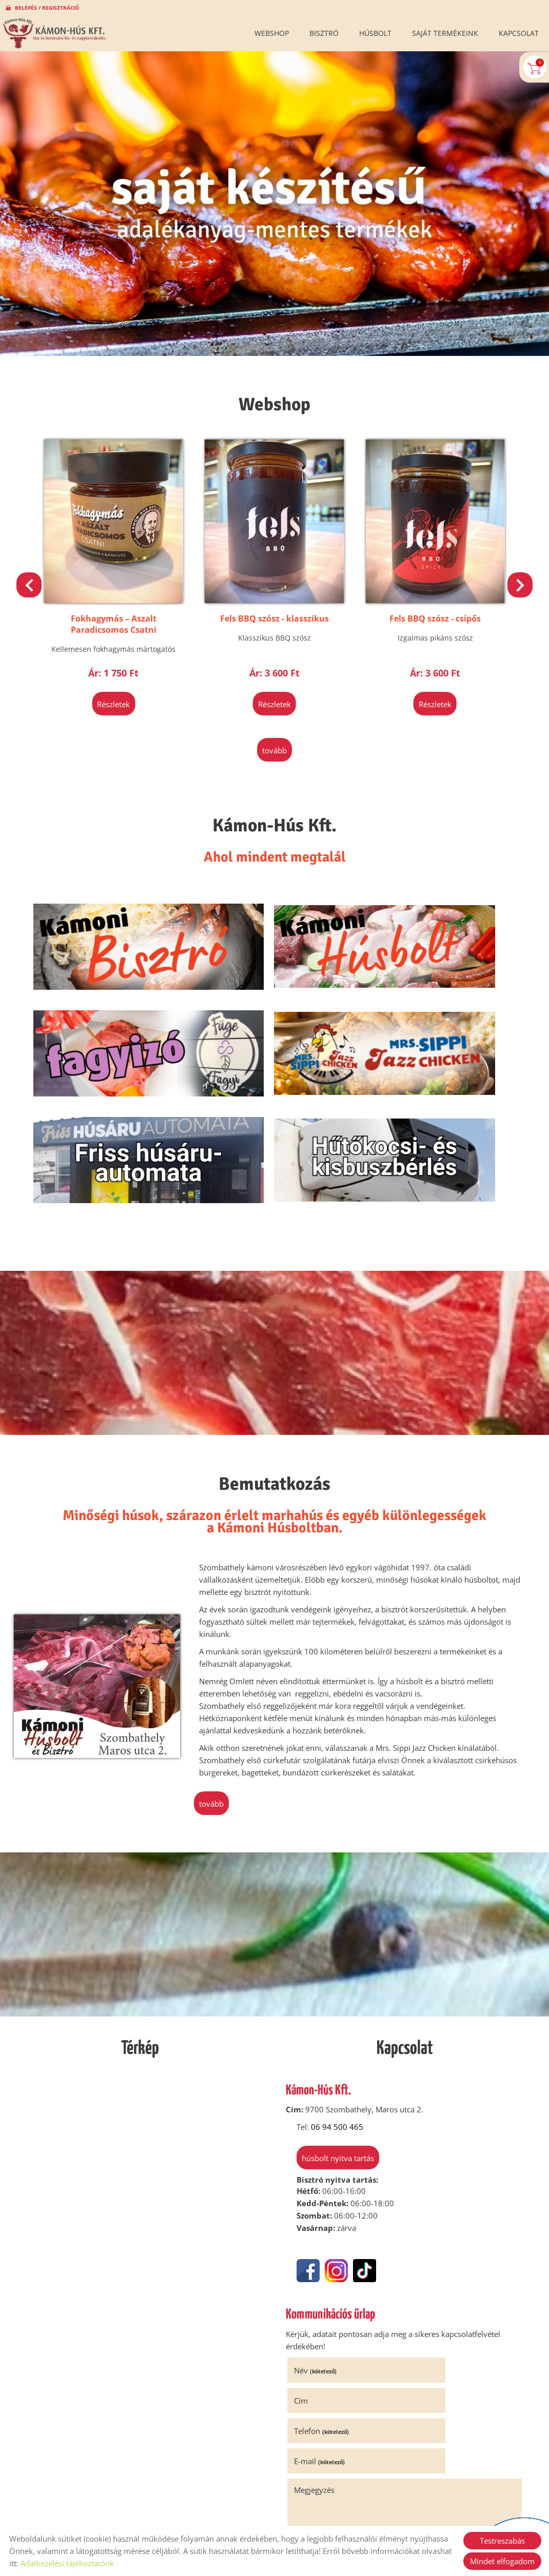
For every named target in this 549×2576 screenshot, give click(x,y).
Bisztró (324, 33)
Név (319, 2234)
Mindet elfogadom (502, 2561)
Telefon (325, 2265)
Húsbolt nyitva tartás (331, 2025)
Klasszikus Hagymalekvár (120, 605)
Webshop (271, 33)
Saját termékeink (445, 33)
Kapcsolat (519, 33)
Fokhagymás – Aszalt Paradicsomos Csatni (274, 611)
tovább (274, 735)
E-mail (438, 2265)
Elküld (306, 2451)
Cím (419, 2234)
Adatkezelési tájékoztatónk (67, 2563)
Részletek (120, 691)
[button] (517, 582)
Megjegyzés (318, 2293)
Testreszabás (502, 2540)
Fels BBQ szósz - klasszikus (428, 605)
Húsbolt (375, 33)
